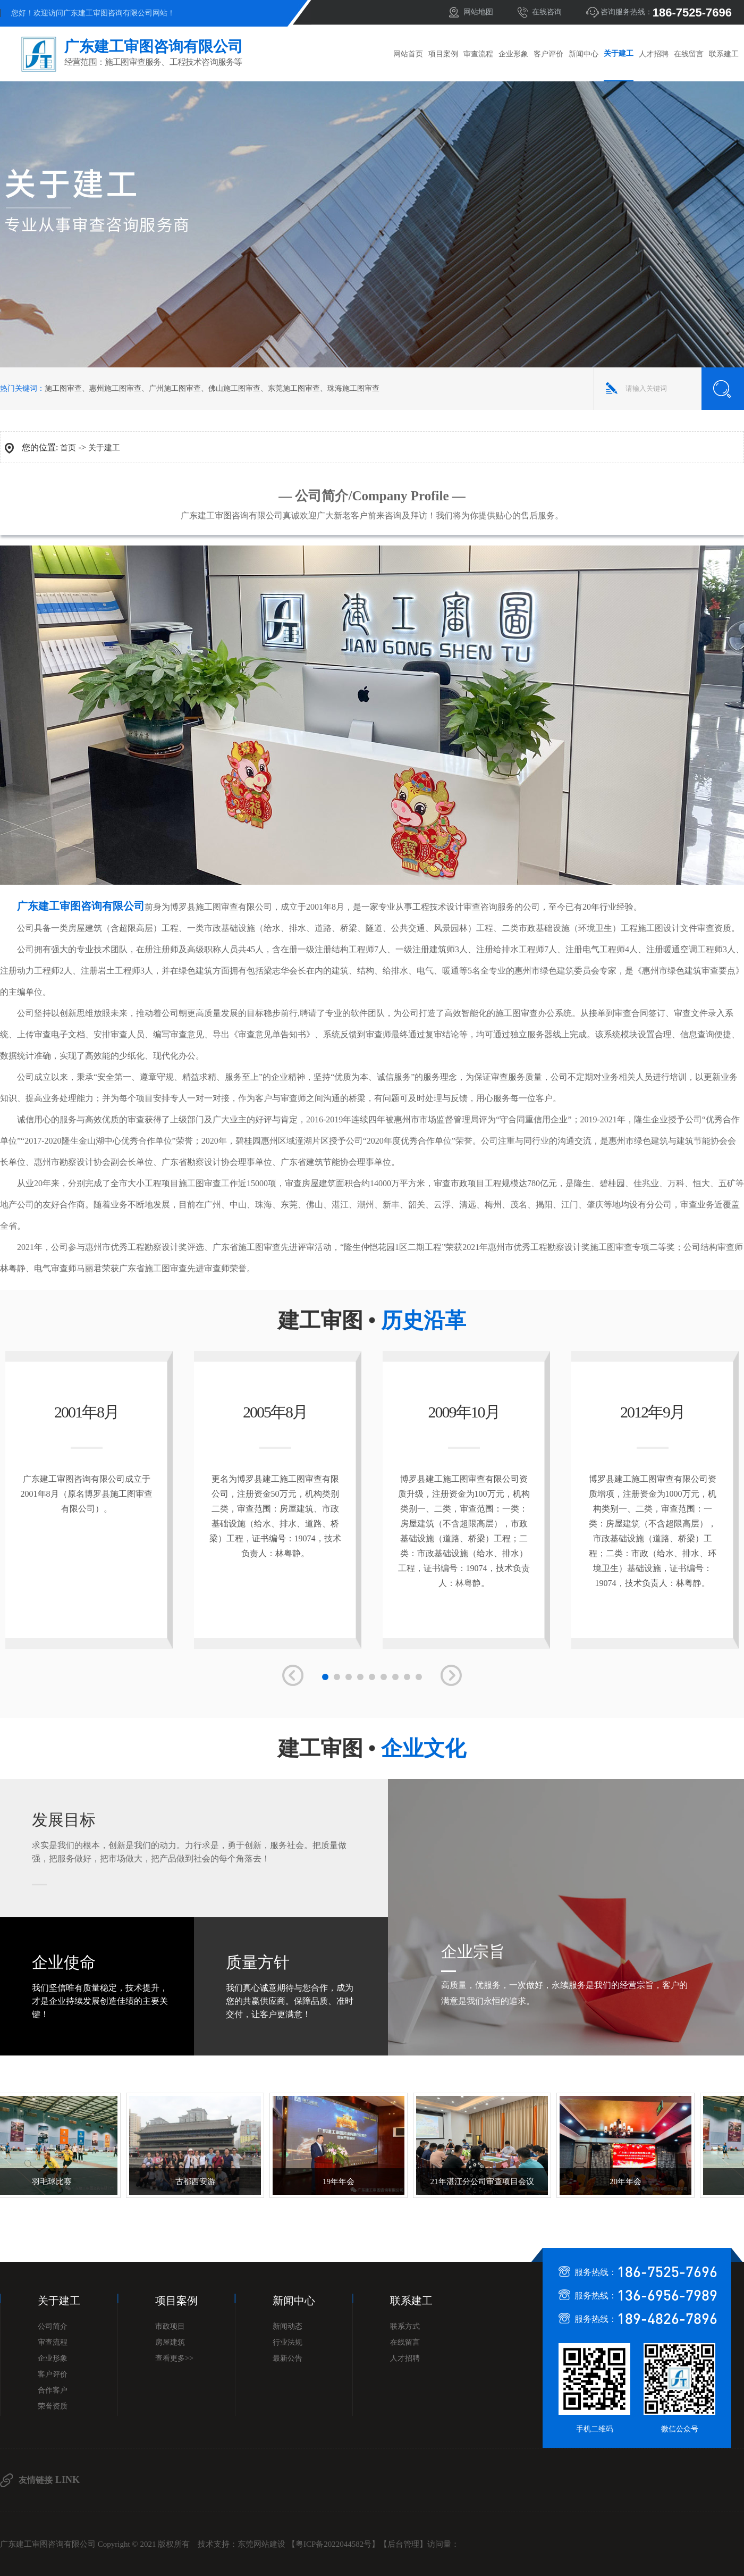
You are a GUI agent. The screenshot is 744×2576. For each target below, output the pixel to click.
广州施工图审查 (175, 388)
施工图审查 (63, 388)
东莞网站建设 (261, 2544)
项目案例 (443, 54)
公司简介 (52, 2326)
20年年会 (620, 2181)
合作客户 (52, 2390)
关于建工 (618, 53)
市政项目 (170, 2326)
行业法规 (287, 2342)
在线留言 (689, 54)
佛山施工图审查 (234, 388)
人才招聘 (654, 54)
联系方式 (405, 2326)
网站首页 (408, 54)
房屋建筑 (170, 2342)
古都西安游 (190, 2181)
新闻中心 (583, 54)
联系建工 (724, 54)
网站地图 (478, 12)
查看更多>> (174, 2358)
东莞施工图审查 (294, 388)
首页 (68, 447)
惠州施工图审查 (115, 388)
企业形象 (513, 54)
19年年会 (333, 2181)
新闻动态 (287, 2326)
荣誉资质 (52, 2406)
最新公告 (287, 2358)
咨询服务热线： (666, 12)
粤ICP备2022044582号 (333, 2544)
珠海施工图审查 (353, 388)
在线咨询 (547, 12)
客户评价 (548, 54)
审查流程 (478, 54)
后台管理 (403, 2544)
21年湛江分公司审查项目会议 (477, 2181)
